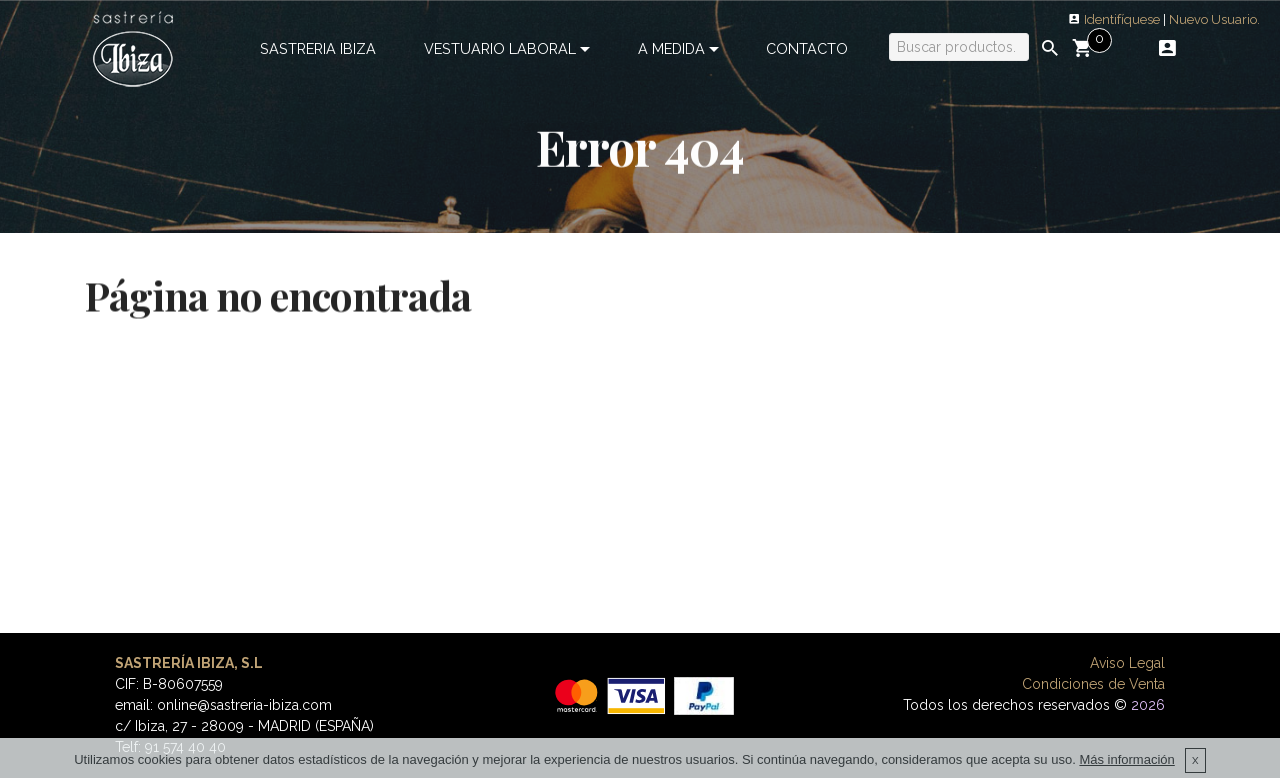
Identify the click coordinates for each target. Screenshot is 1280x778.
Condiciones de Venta (1093, 684)
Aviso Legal (1127, 663)
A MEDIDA (671, 48)
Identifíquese (1122, 19)
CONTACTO (807, 48)
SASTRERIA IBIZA (318, 48)
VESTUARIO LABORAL (500, 48)
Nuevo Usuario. (1214, 19)
